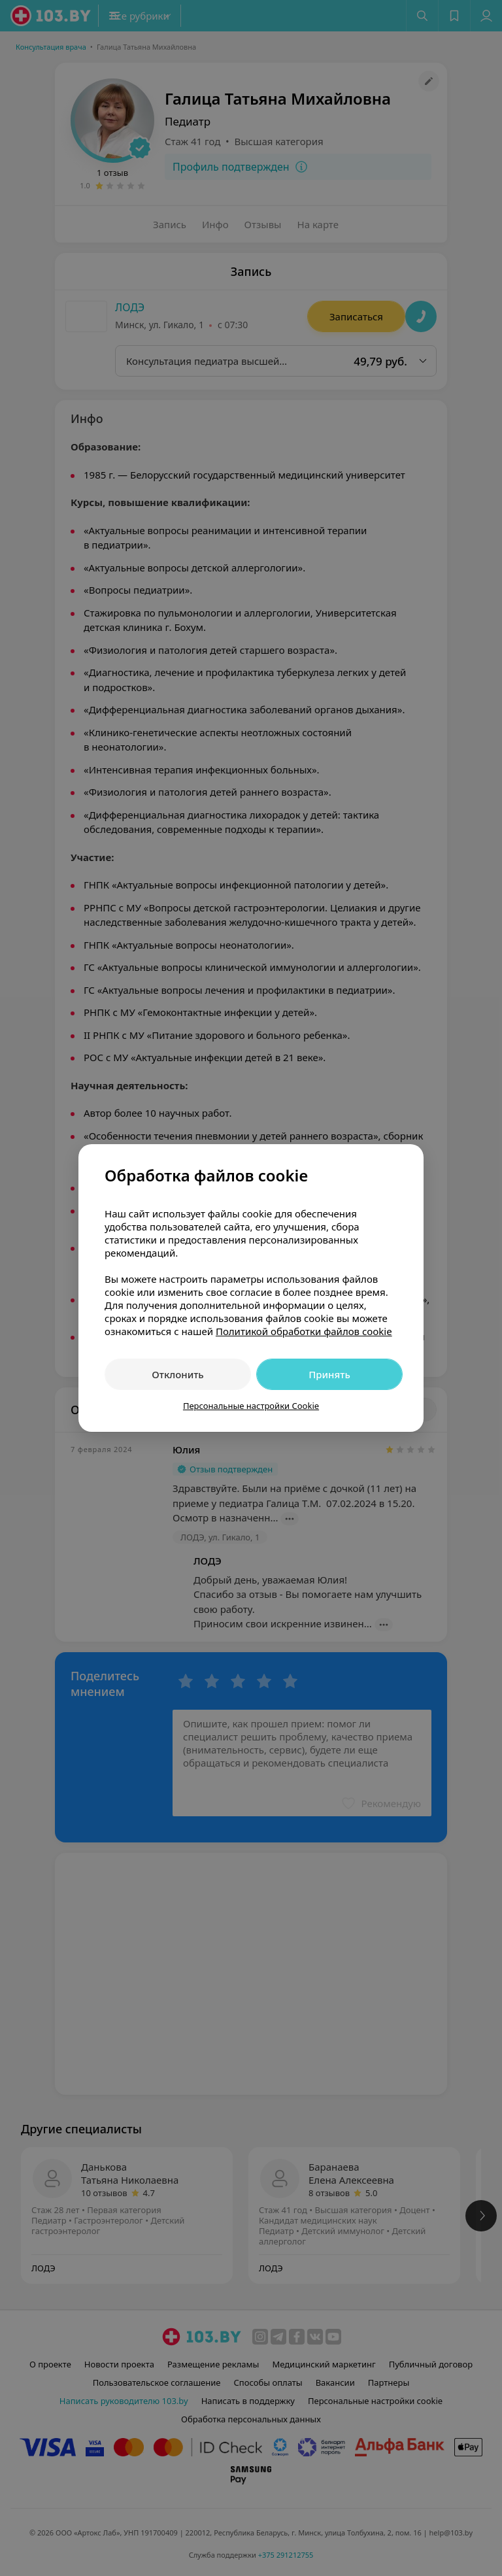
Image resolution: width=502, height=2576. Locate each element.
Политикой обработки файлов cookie (304, 1331)
